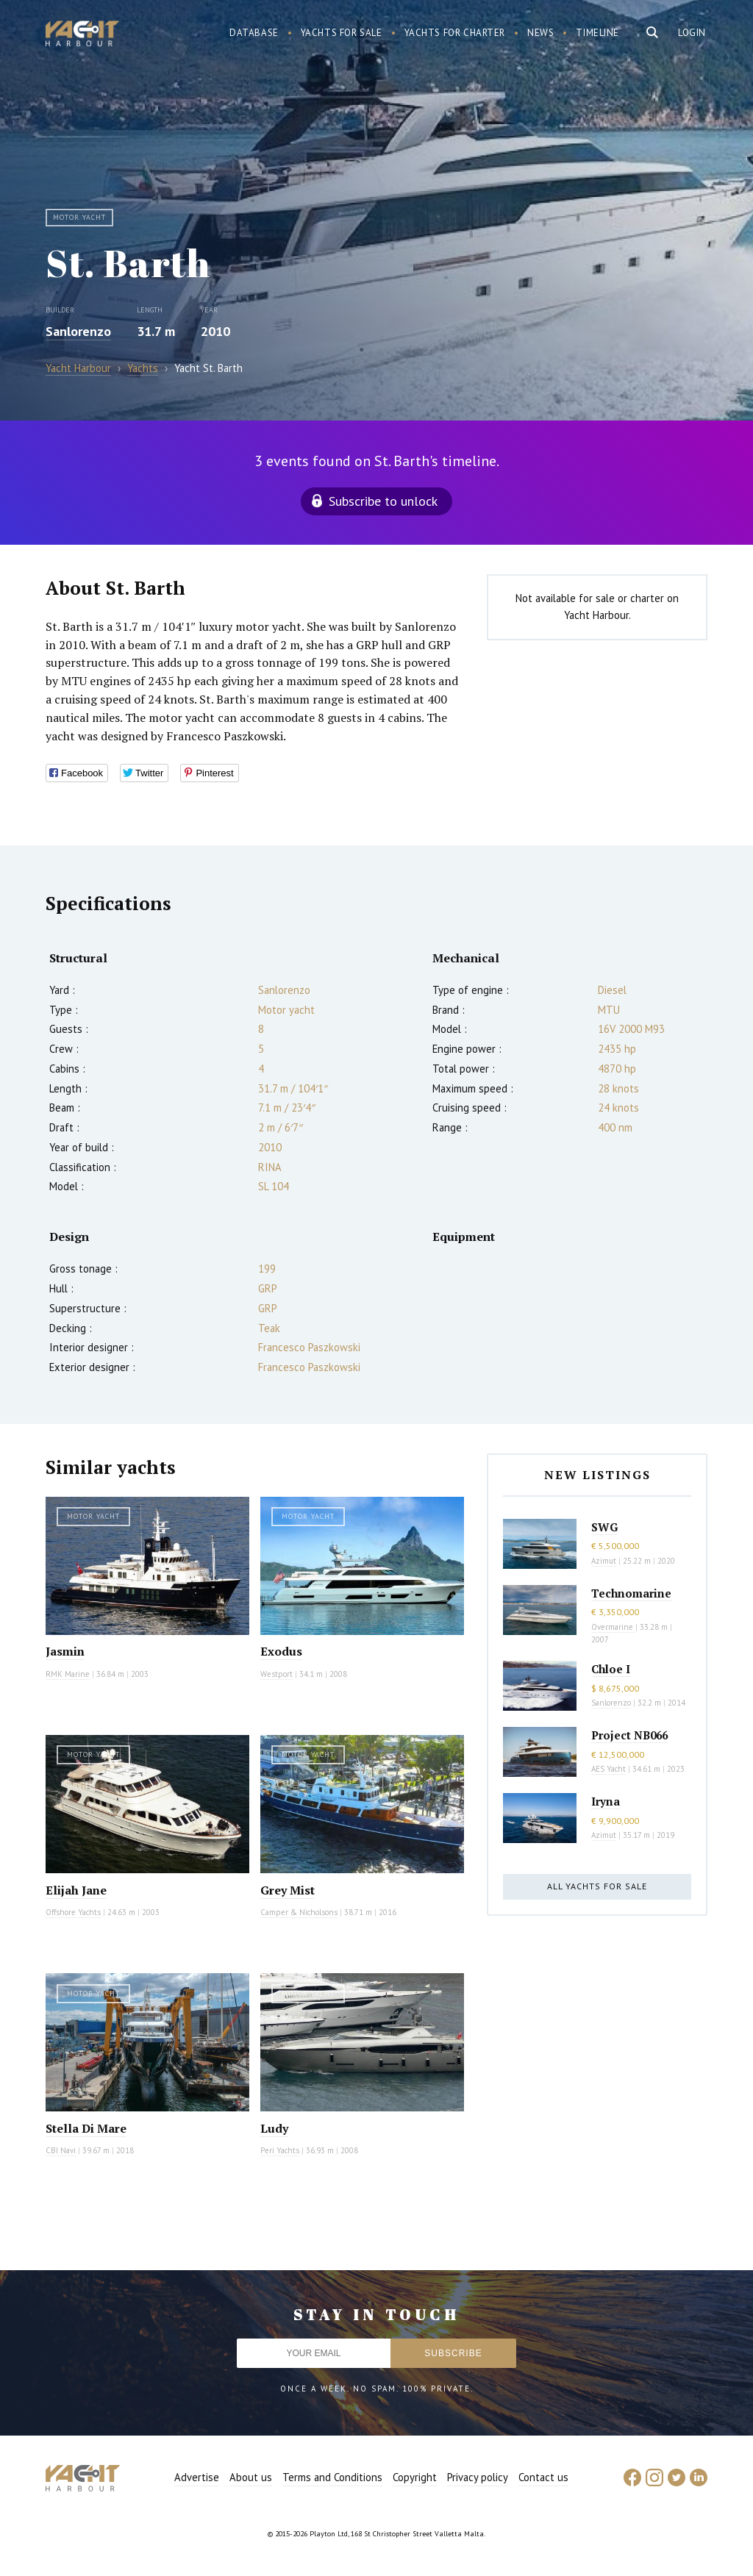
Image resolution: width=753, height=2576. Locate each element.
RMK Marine (68, 1674)
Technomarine (631, 1593)
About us (250, 2477)
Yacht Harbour (82, 35)
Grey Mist (287, 1890)
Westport (276, 1674)
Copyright (415, 2477)
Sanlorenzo (78, 331)
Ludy (274, 2128)
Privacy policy (477, 2477)
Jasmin (65, 1651)
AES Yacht (608, 1769)
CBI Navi (61, 2150)
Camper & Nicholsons (299, 1912)
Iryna (605, 1801)
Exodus (281, 1651)
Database (254, 32)
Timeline (597, 32)
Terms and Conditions (332, 2477)
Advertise (196, 2477)
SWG (604, 1527)
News (540, 32)
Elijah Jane (76, 1890)
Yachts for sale (341, 32)
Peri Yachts (279, 2150)
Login (692, 32)
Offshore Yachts (73, 1912)
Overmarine (613, 1627)
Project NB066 (629, 1735)
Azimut (603, 1561)
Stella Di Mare (86, 2128)
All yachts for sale (597, 1886)
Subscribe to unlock (383, 501)
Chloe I (610, 1668)
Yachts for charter (455, 32)
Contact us (543, 2477)
